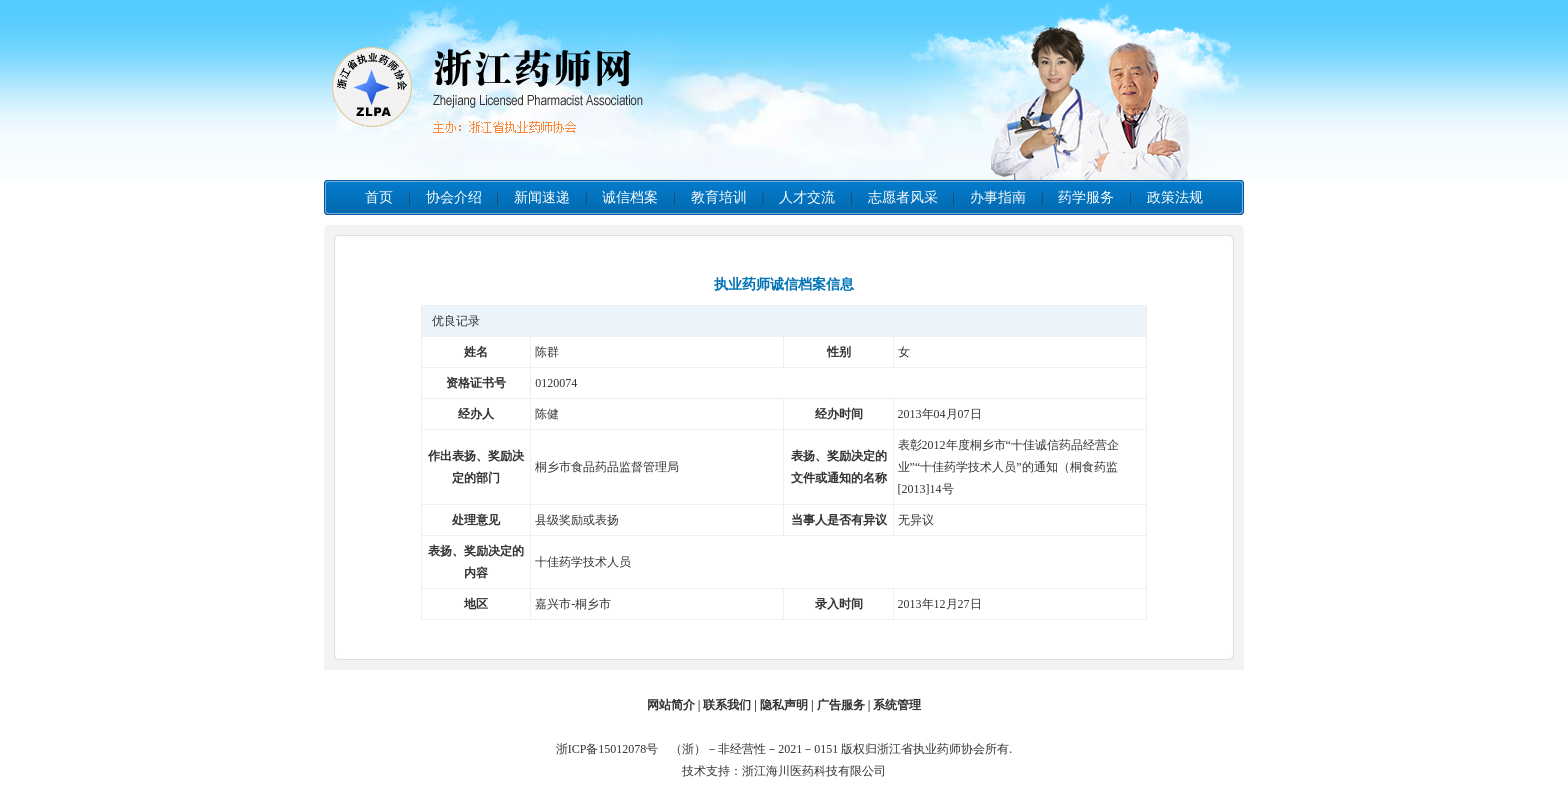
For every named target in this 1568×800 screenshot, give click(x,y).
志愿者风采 (903, 197)
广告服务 (841, 705)
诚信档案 (630, 197)
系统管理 (897, 705)
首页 (379, 197)
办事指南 (998, 197)
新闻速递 (542, 197)
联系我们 (727, 705)
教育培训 (719, 197)
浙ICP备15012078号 (612, 749)
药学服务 (1086, 197)
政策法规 (1175, 197)
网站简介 (671, 705)
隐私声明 (784, 705)
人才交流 (807, 197)
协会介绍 (454, 197)
